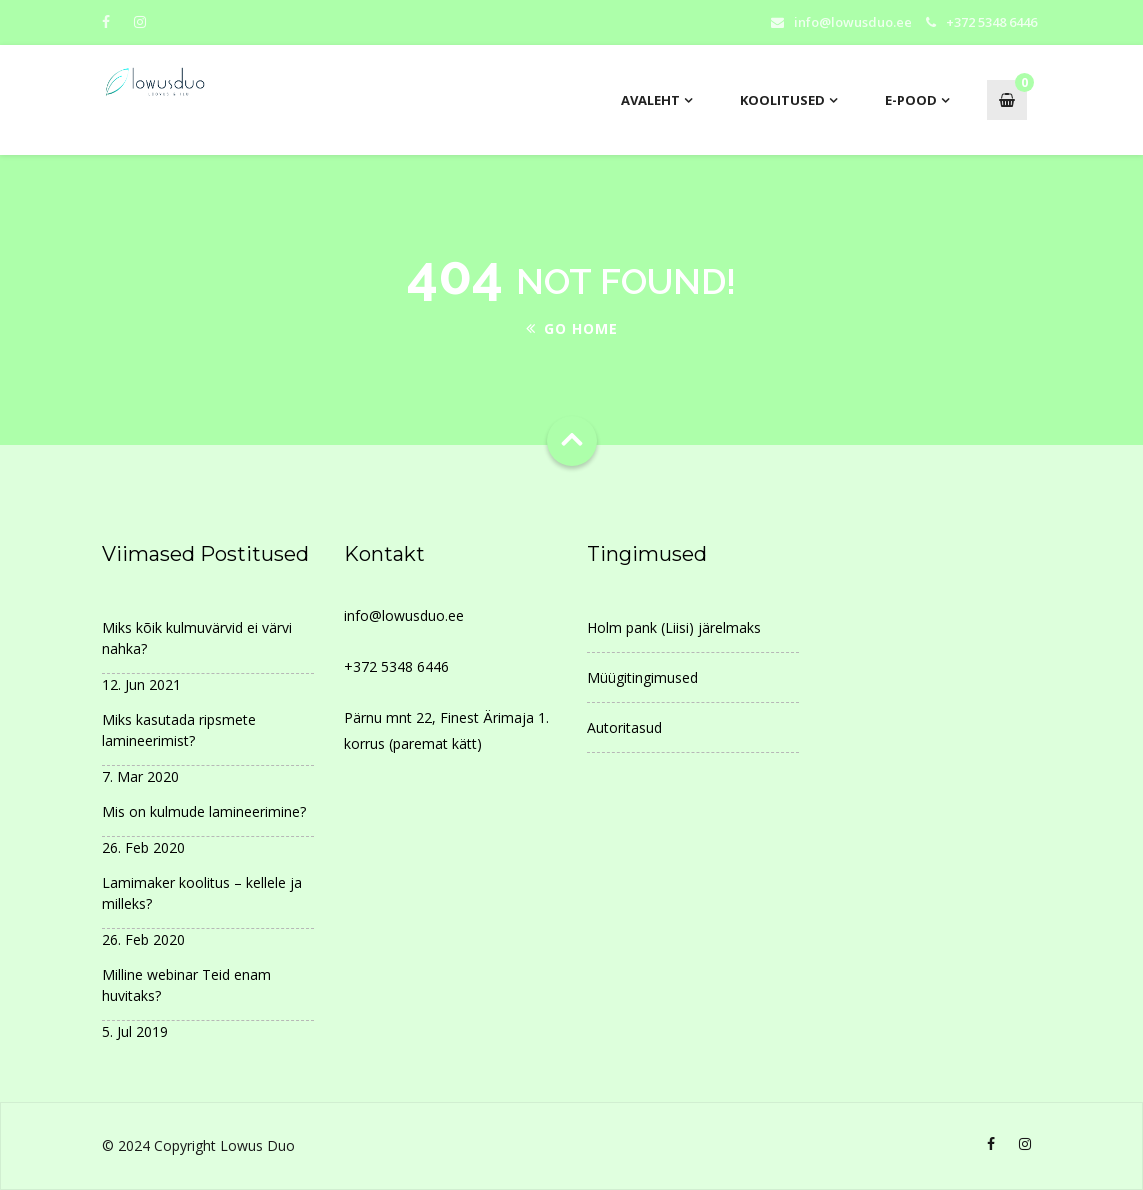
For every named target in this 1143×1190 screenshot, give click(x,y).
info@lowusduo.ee (853, 22)
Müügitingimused (642, 677)
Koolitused (782, 100)
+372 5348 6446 (396, 666)
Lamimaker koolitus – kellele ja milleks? (202, 893)
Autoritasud (624, 727)
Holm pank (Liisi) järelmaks (674, 627)
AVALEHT (650, 100)
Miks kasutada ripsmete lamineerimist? (179, 730)
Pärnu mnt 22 (388, 717)
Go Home (572, 328)
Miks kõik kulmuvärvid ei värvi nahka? (197, 638)
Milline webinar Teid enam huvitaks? (186, 985)
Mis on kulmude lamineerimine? (204, 811)
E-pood (911, 100)
